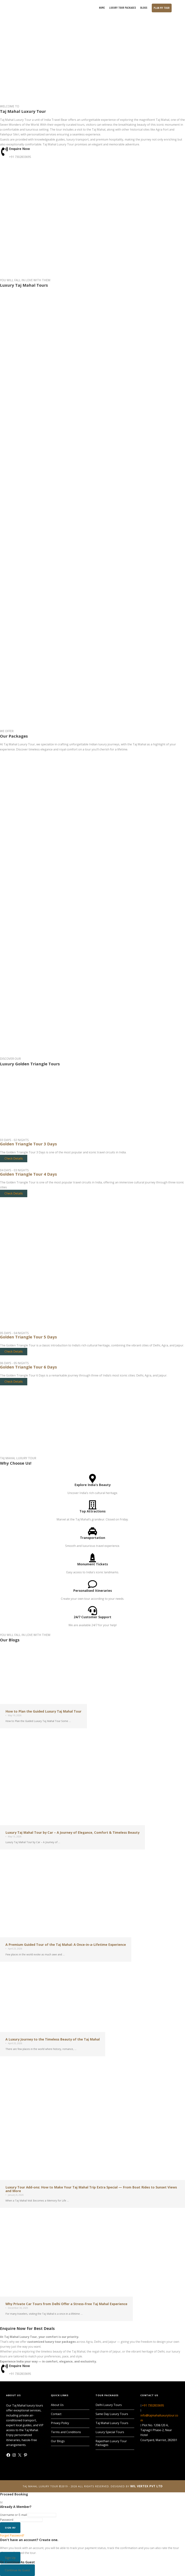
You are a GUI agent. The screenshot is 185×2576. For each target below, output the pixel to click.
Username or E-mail (13, 2515)
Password (6, 2520)
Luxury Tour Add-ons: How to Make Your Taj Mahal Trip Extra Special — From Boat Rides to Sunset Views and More (91, 2189)
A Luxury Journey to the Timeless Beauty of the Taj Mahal (52, 2039)
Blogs (143, 7)
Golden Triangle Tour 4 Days (28, 1174)
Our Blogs (58, 2441)
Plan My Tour (162, 7)
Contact (56, 2414)
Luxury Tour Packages (122, 7)
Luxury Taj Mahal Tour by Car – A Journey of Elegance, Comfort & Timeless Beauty (72, 1832)
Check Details (14, 1158)
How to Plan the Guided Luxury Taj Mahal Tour (43, 1711)
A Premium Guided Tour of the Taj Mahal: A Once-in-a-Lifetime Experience (65, 1944)
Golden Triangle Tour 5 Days (28, 1337)
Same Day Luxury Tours (112, 2414)
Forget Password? (12, 2535)
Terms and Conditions (66, 2432)
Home (102, 7)
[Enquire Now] (4, 151)
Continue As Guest (17, 2570)
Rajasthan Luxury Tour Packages (111, 2443)
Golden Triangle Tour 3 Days (28, 1143)
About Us (57, 2405)
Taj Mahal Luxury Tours (112, 2423)
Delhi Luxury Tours (109, 2405)
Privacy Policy (60, 2423)
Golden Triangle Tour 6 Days (28, 1367)
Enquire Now (19, 149)
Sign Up (10, 2558)
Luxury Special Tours (110, 2432)
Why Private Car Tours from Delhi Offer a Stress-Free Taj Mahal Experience (66, 2304)
